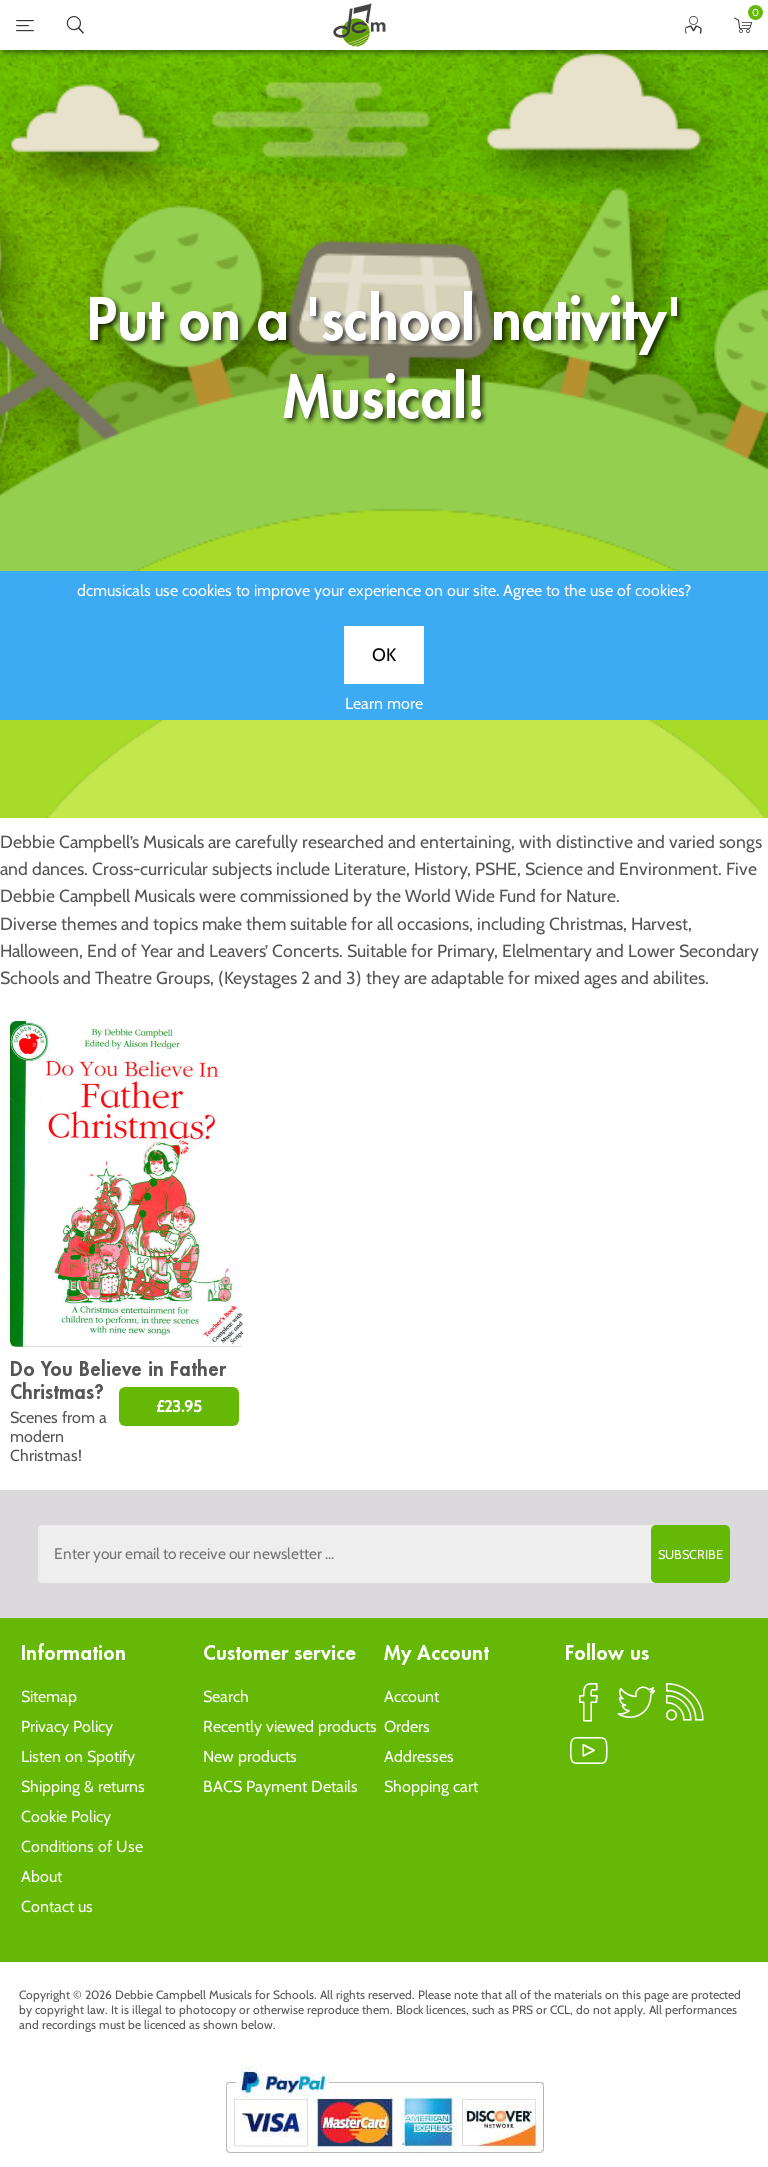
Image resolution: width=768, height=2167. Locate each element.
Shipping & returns (83, 1786)
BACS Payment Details (280, 1786)
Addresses (419, 1756)
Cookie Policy (66, 1816)
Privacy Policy (67, 1726)
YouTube (589, 1759)
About (41, 1876)
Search (226, 1696)
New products (250, 1756)
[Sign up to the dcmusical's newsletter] (383, 1554)
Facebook (589, 1711)
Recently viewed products (290, 1726)
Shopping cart (431, 1786)
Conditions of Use (82, 1846)
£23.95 (179, 1406)
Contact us (57, 1906)
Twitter (637, 1711)
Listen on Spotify (78, 1756)
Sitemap (49, 1696)
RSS (685, 1711)
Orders (407, 1726)
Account (411, 1696)
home (359, 25)
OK (384, 671)
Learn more (384, 719)
